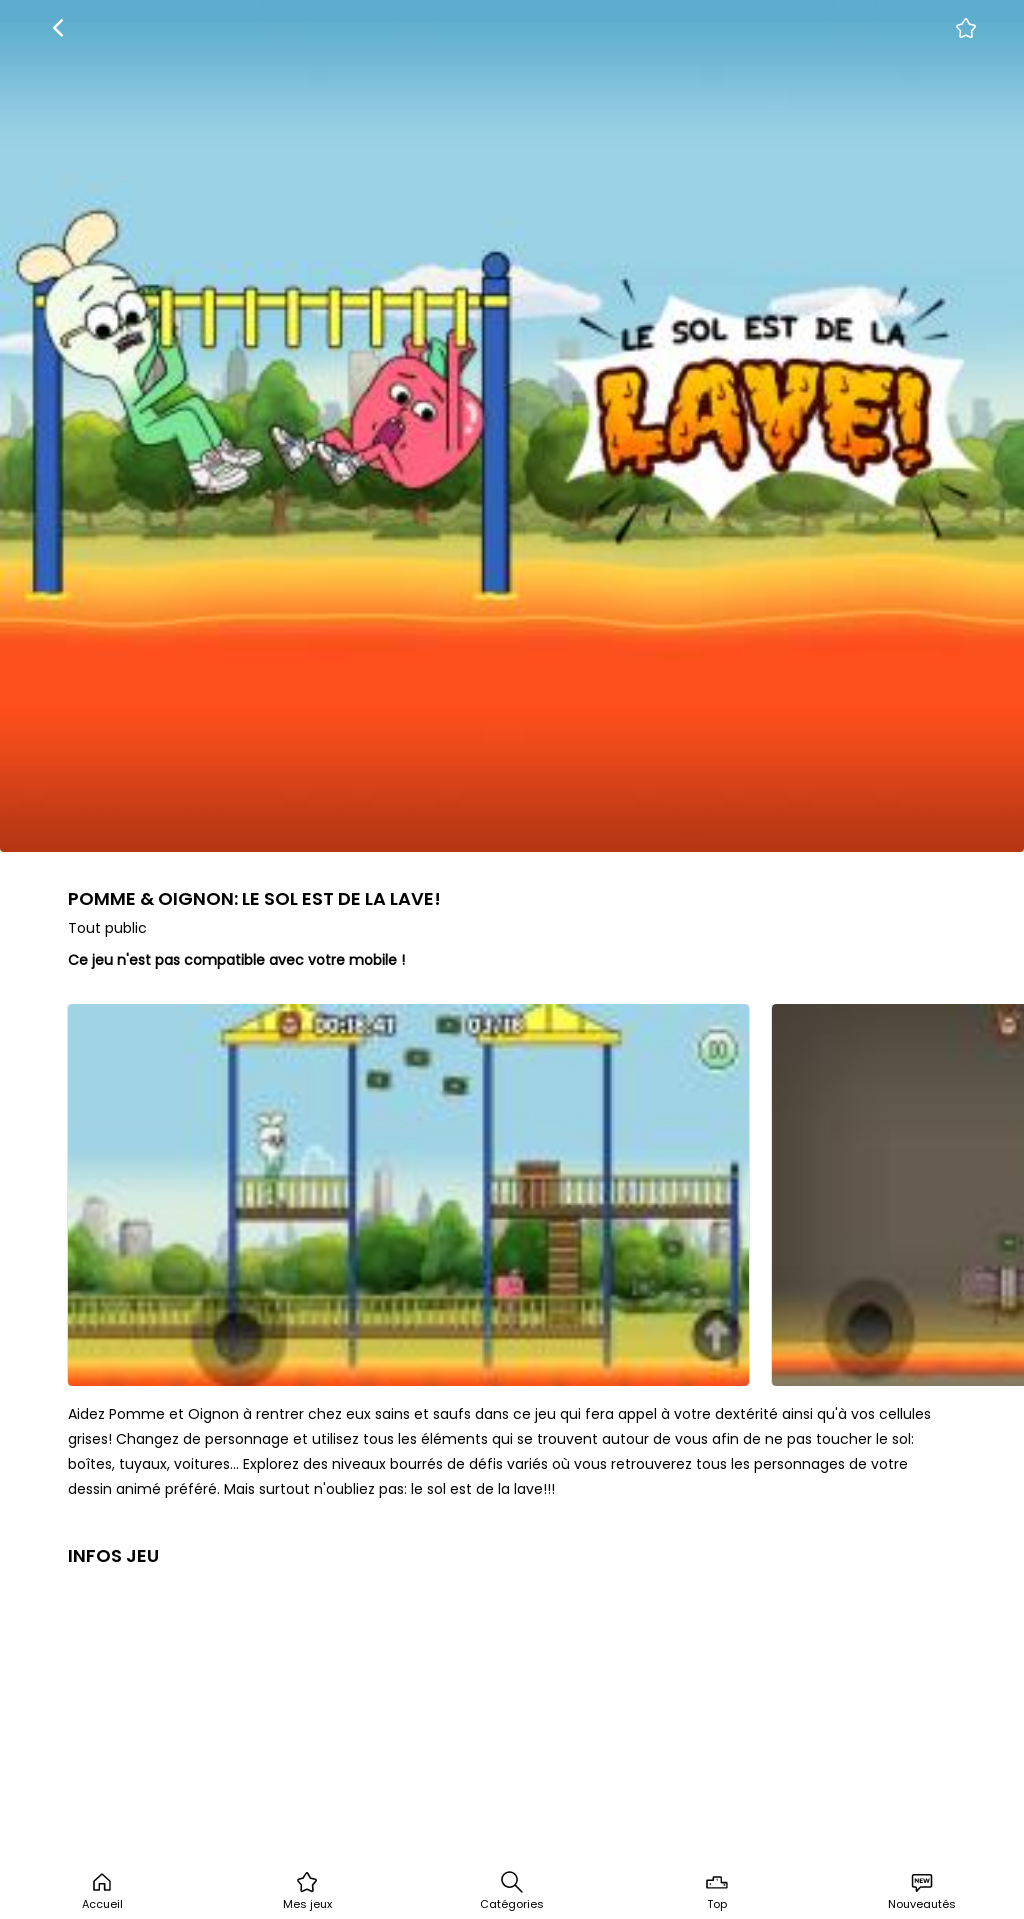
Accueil (102, 1891)
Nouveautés (922, 1891)
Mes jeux (307, 1891)
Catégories (512, 1891)
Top (717, 1891)
